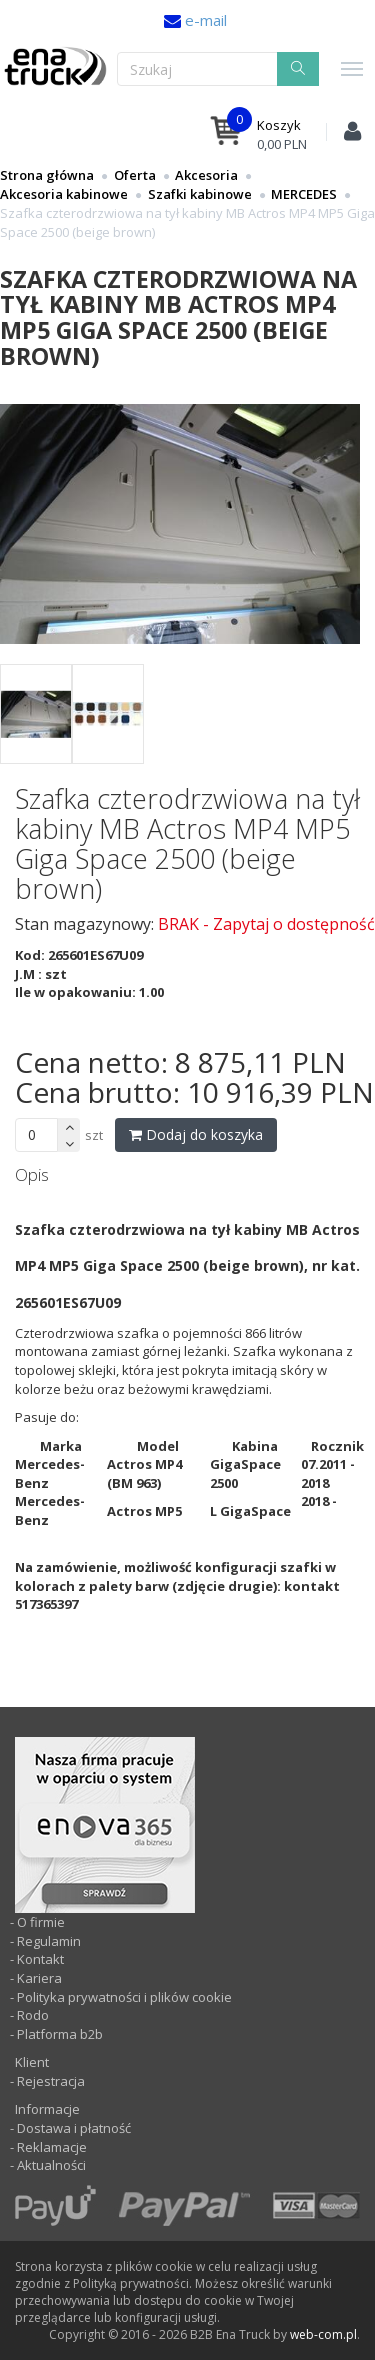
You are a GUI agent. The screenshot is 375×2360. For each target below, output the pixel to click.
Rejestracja (49, 2081)
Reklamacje (52, 2147)
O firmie (41, 1922)
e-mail (204, 20)
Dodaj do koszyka (196, 1134)
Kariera (39, 1978)
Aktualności (50, 2165)
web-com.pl (323, 2334)
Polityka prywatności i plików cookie (124, 1997)
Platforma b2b (58, 2034)
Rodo (33, 2015)
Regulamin (49, 1941)
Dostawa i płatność (74, 2128)
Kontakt (40, 1959)
